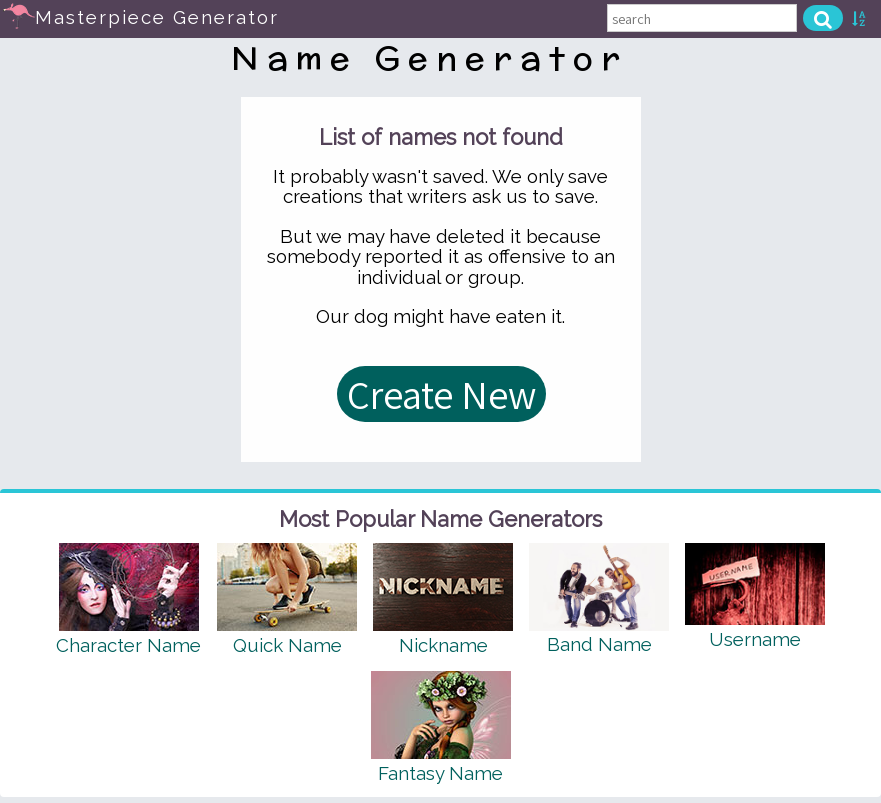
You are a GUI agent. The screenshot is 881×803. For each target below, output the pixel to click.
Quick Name (287, 645)
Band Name (599, 644)
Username (755, 639)
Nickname (443, 645)
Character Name (128, 645)
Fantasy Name (440, 773)
